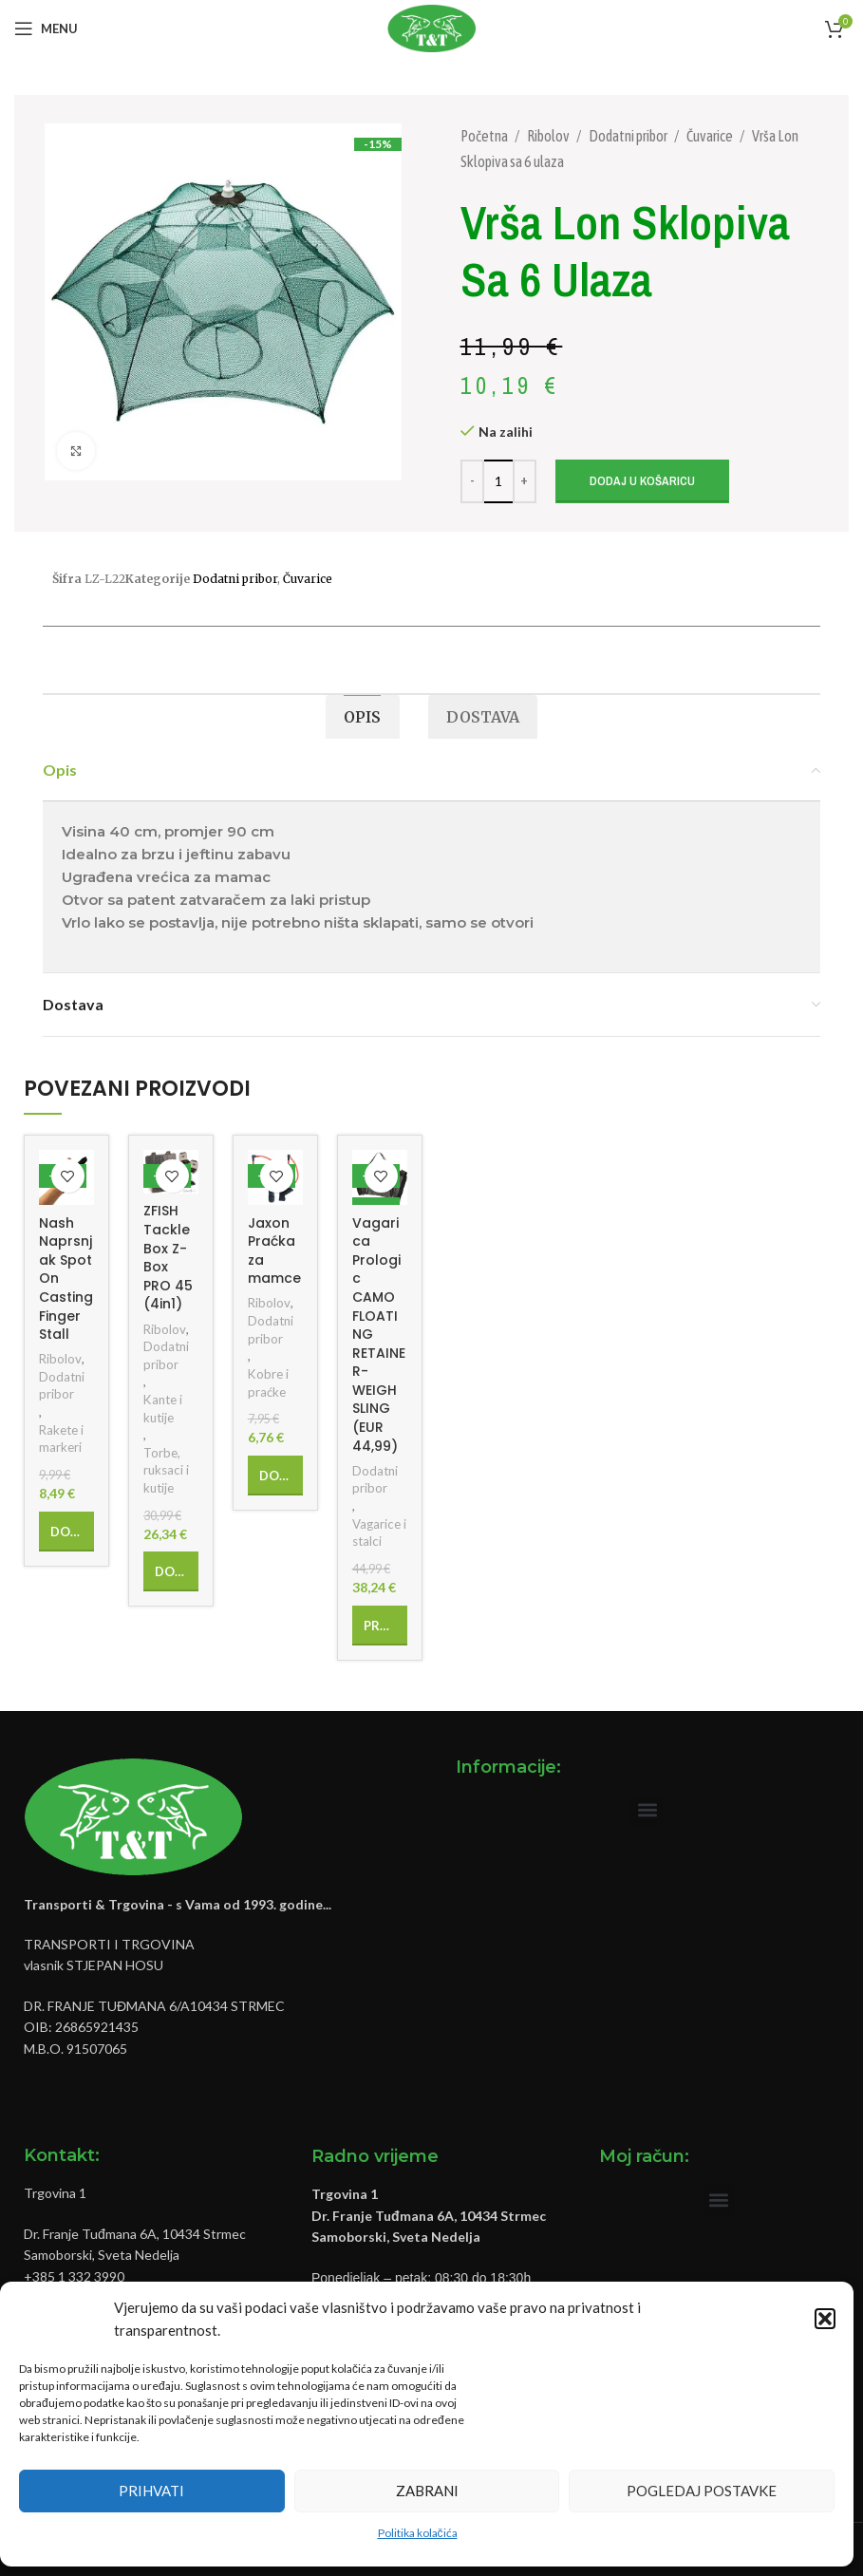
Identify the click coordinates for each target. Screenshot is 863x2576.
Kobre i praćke (268, 1383)
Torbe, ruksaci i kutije (166, 1470)
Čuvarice (710, 135)
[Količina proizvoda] (498, 481)
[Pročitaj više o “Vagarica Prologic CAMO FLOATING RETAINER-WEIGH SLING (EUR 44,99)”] (379, 1625)
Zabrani (427, 2490)
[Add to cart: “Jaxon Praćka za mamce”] (275, 1475)
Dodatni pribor (629, 135)
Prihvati (151, 2490)
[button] (825, 2318)
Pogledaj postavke (702, 2490)
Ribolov (549, 135)
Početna (485, 135)
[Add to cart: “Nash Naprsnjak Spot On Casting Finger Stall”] (66, 1531)
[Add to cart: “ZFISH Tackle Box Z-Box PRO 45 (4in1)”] (170, 1571)
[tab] (362, 717)
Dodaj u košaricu (642, 481)
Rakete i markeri (61, 1439)
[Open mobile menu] (46, 28)
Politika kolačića (418, 2533)
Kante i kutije (162, 1408)
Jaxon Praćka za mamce (274, 1250)
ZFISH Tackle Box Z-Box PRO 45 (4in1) (168, 1257)
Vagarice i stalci (379, 1533)
